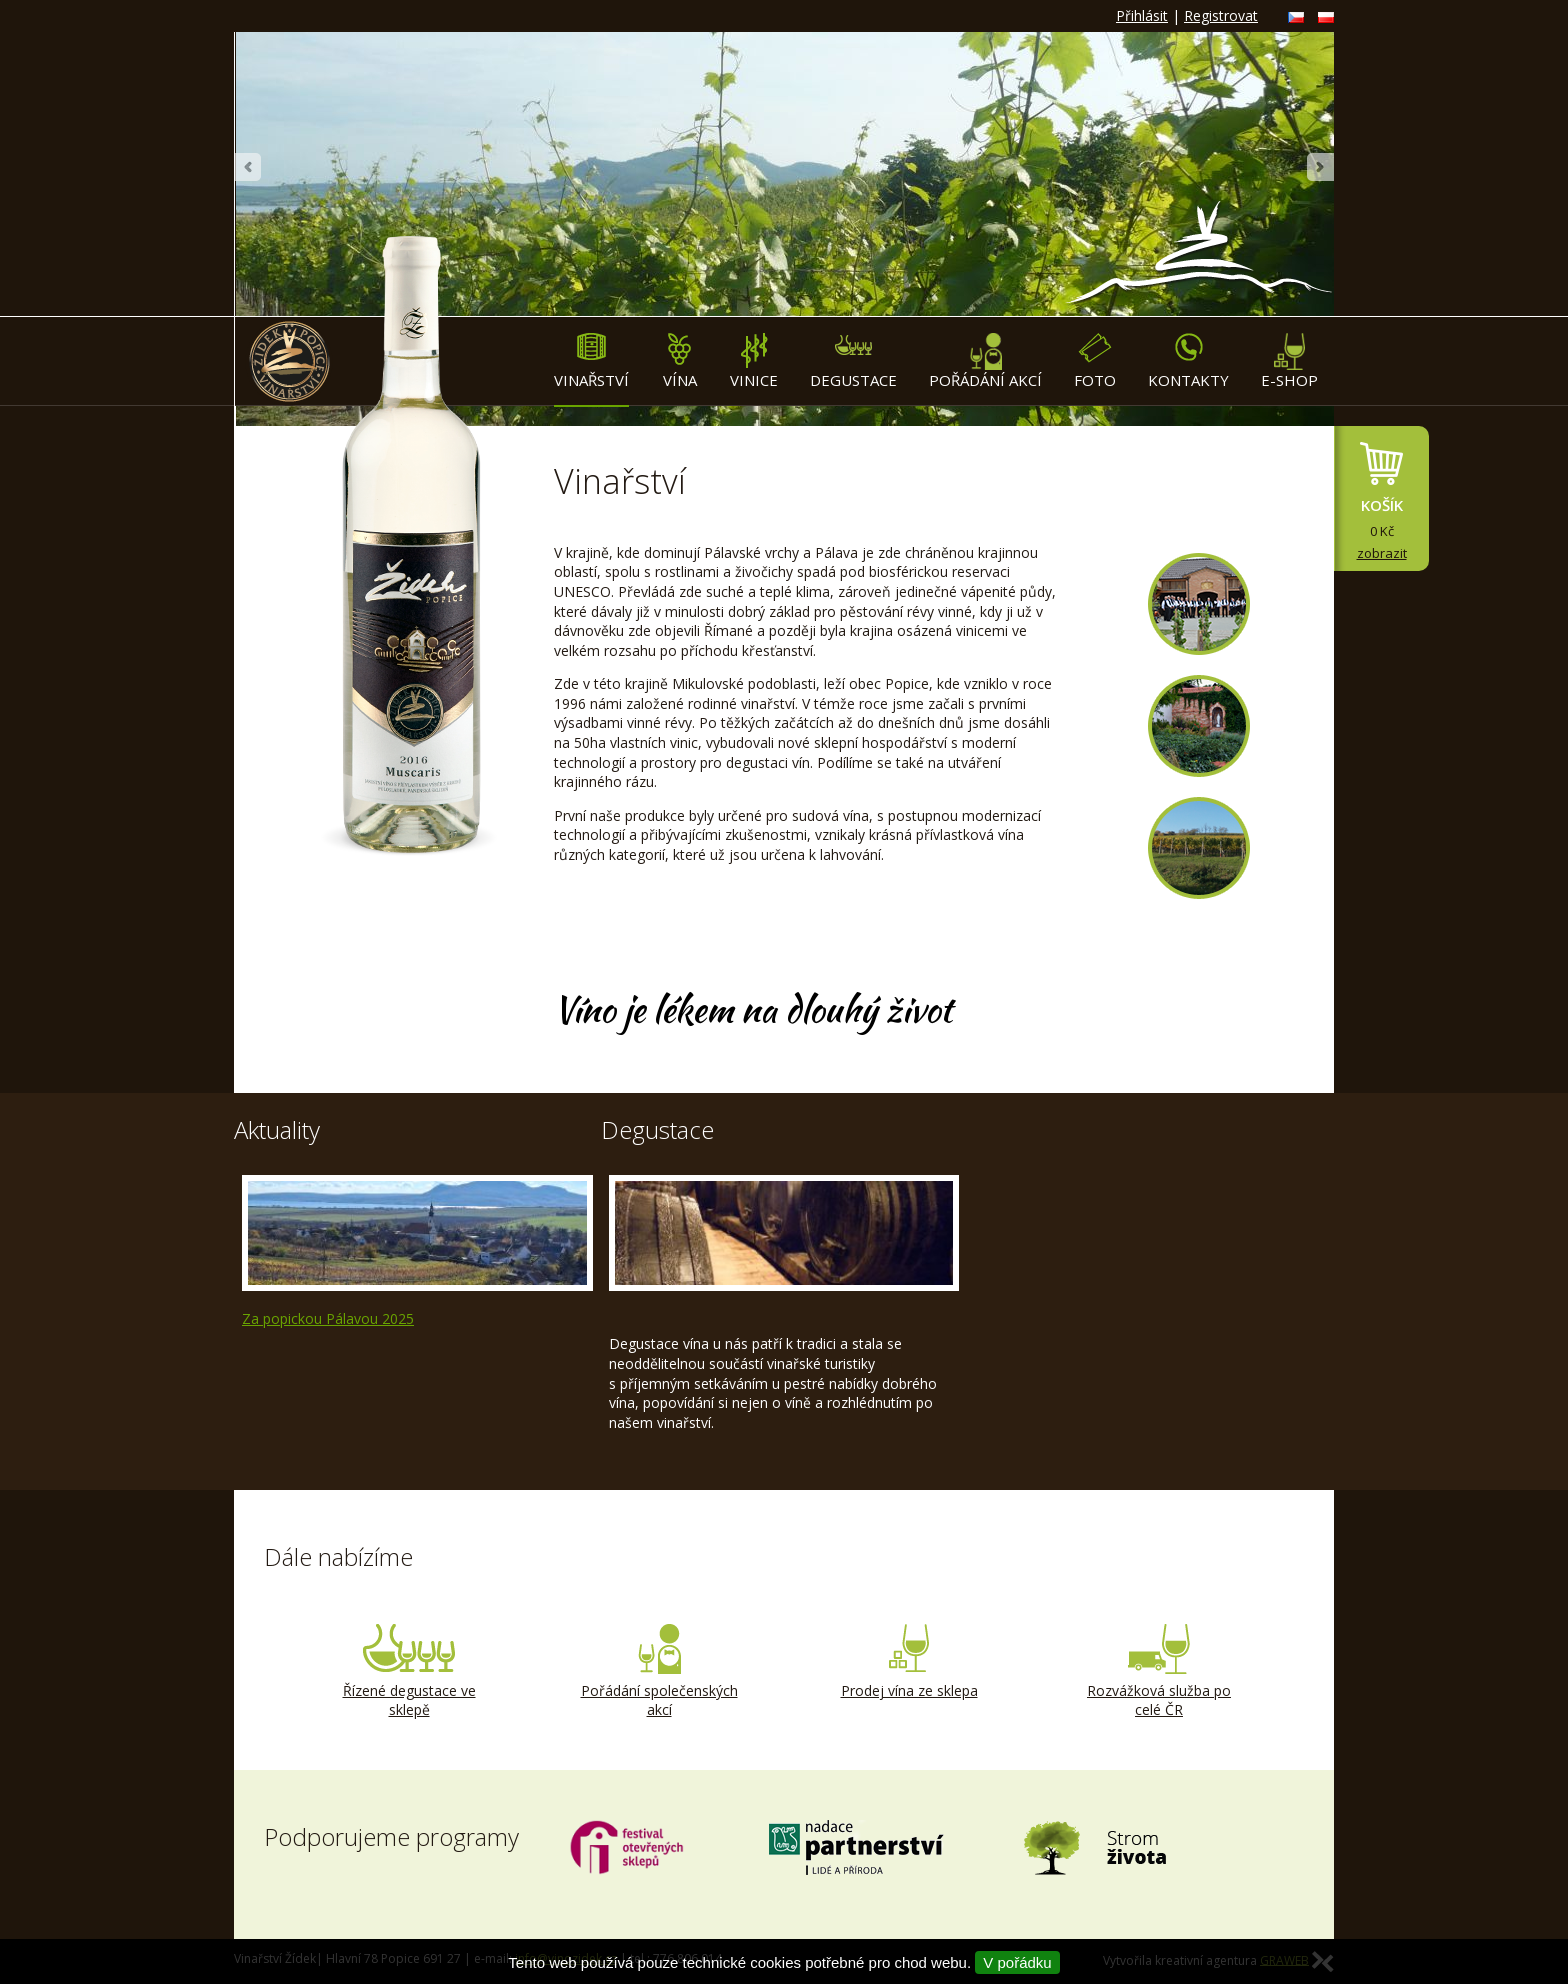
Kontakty (1188, 361)
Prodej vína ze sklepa (909, 1662)
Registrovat (1221, 15)
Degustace (853, 361)
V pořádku (1017, 1962)
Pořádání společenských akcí (659, 1672)
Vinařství (591, 361)
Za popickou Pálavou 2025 (328, 1318)
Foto (1095, 361)
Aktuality (277, 1129)
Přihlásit (1142, 15)
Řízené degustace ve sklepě (409, 1672)
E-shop (1289, 361)
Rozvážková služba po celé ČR (1159, 1672)
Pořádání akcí (985, 361)
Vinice (754, 361)
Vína (679, 361)
